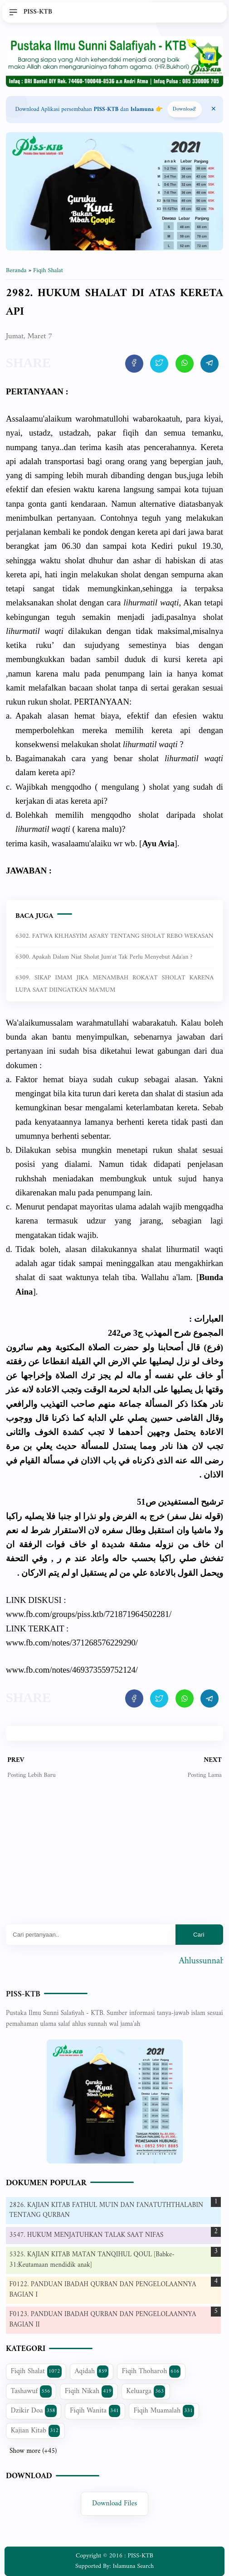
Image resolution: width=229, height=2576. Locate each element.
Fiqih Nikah (89, 2391)
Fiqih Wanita (95, 2410)
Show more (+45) (33, 2451)
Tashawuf (31, 2391)
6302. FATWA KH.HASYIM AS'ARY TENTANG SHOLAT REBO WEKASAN (114, 936)
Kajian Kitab (35, 2430)
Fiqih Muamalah (163, 2410)
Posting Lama (204, 1775)
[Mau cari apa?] (90, 1934)
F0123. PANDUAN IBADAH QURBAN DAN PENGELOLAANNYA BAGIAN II (103, 2319)
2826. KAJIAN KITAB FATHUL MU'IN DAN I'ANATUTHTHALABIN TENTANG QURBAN (107, 2210)
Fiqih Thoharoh (151, 2371)
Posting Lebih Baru (31, 1775)
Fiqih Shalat (36, 2371)
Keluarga (145, 2391)
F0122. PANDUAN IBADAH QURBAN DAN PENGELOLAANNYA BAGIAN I (103, 2290)
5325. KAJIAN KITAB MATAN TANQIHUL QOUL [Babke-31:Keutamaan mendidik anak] (92, 2260)
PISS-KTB (23, 1994)
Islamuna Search (133, 2566)
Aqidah (92, 2371)
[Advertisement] (114, 1858)
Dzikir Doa (34, 2410)
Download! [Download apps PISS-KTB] (184, 109)
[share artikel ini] (134, 364)
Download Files (114, 2504)
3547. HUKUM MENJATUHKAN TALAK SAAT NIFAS (87, 2235)
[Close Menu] (213, 110)
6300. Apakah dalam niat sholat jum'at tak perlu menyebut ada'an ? (103, 957)
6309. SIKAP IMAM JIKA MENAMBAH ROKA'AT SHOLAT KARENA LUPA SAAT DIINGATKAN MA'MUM (114, 983)
